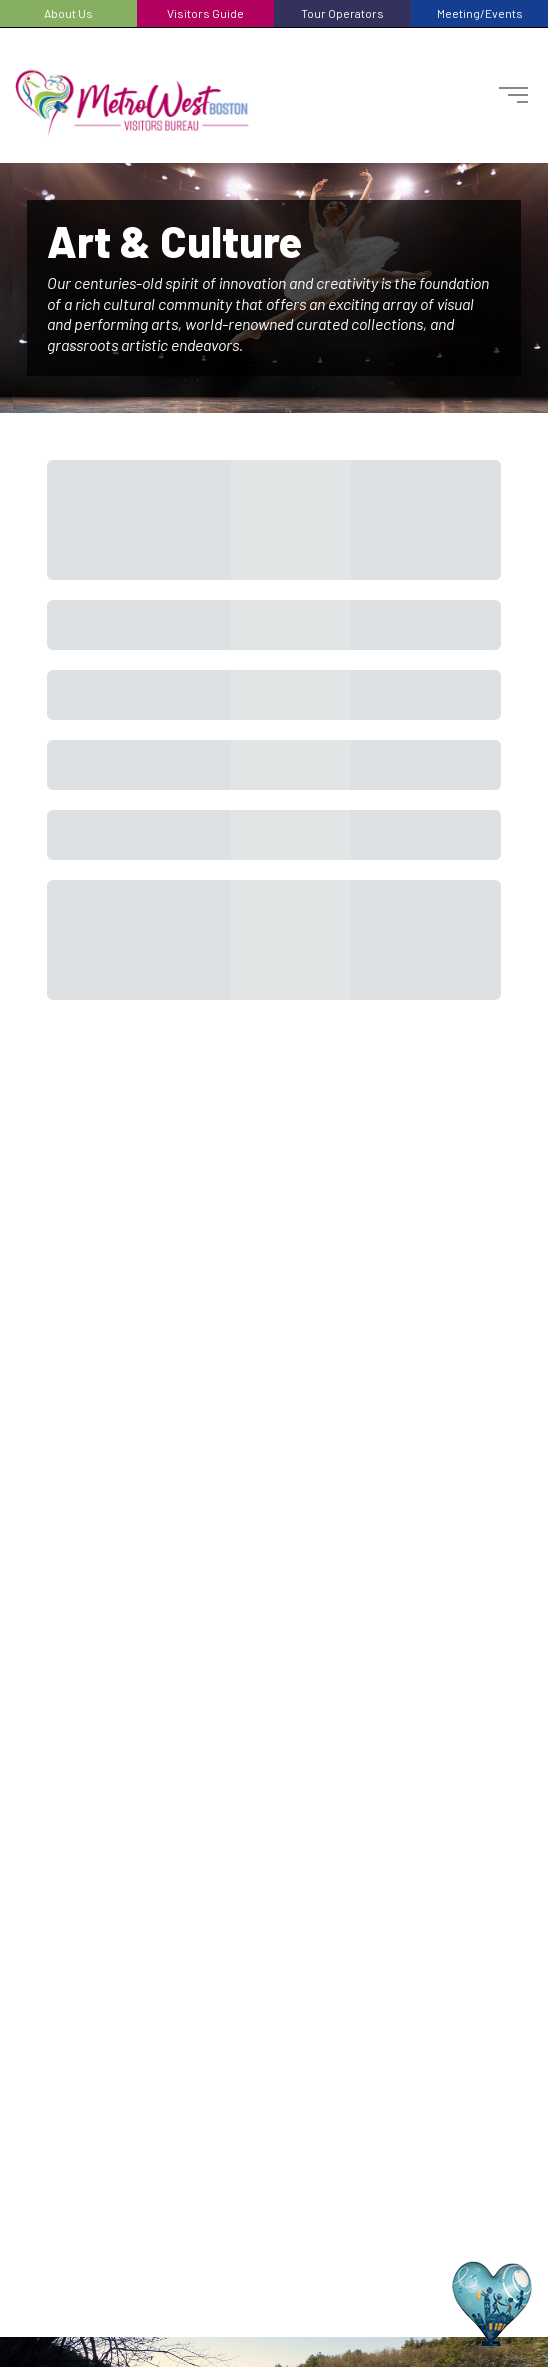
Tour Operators (342, 13)
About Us (68, 13)
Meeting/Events (480, 13)
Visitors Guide (205, 13)
